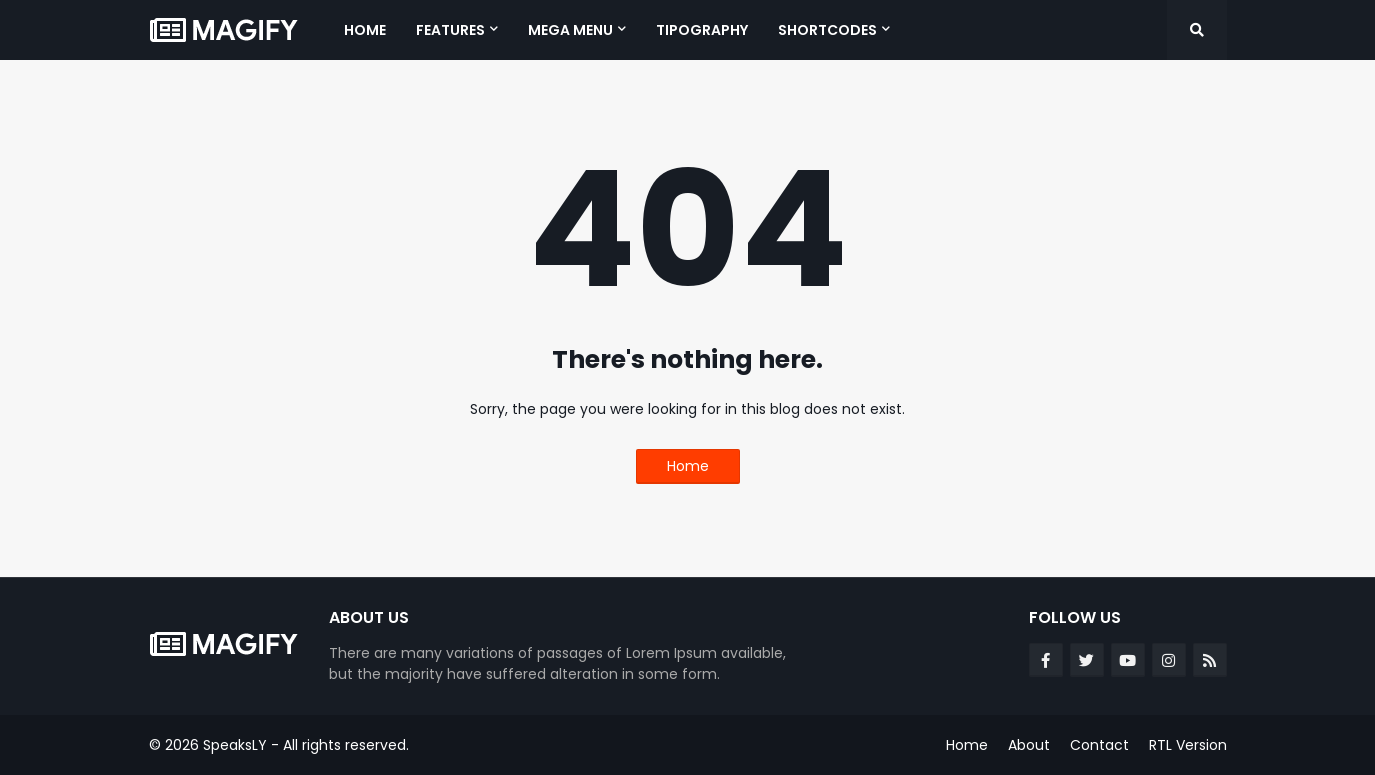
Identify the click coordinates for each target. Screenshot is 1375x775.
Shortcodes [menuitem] (827, 30)
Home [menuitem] (365, 30)
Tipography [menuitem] (702, 30)
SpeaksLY (235, 745)
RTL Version (1188, 745)
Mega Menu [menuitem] (570, 30)
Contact (1099, 745)
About (1029, 745)
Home (688, 466)
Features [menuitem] (450, 30)
